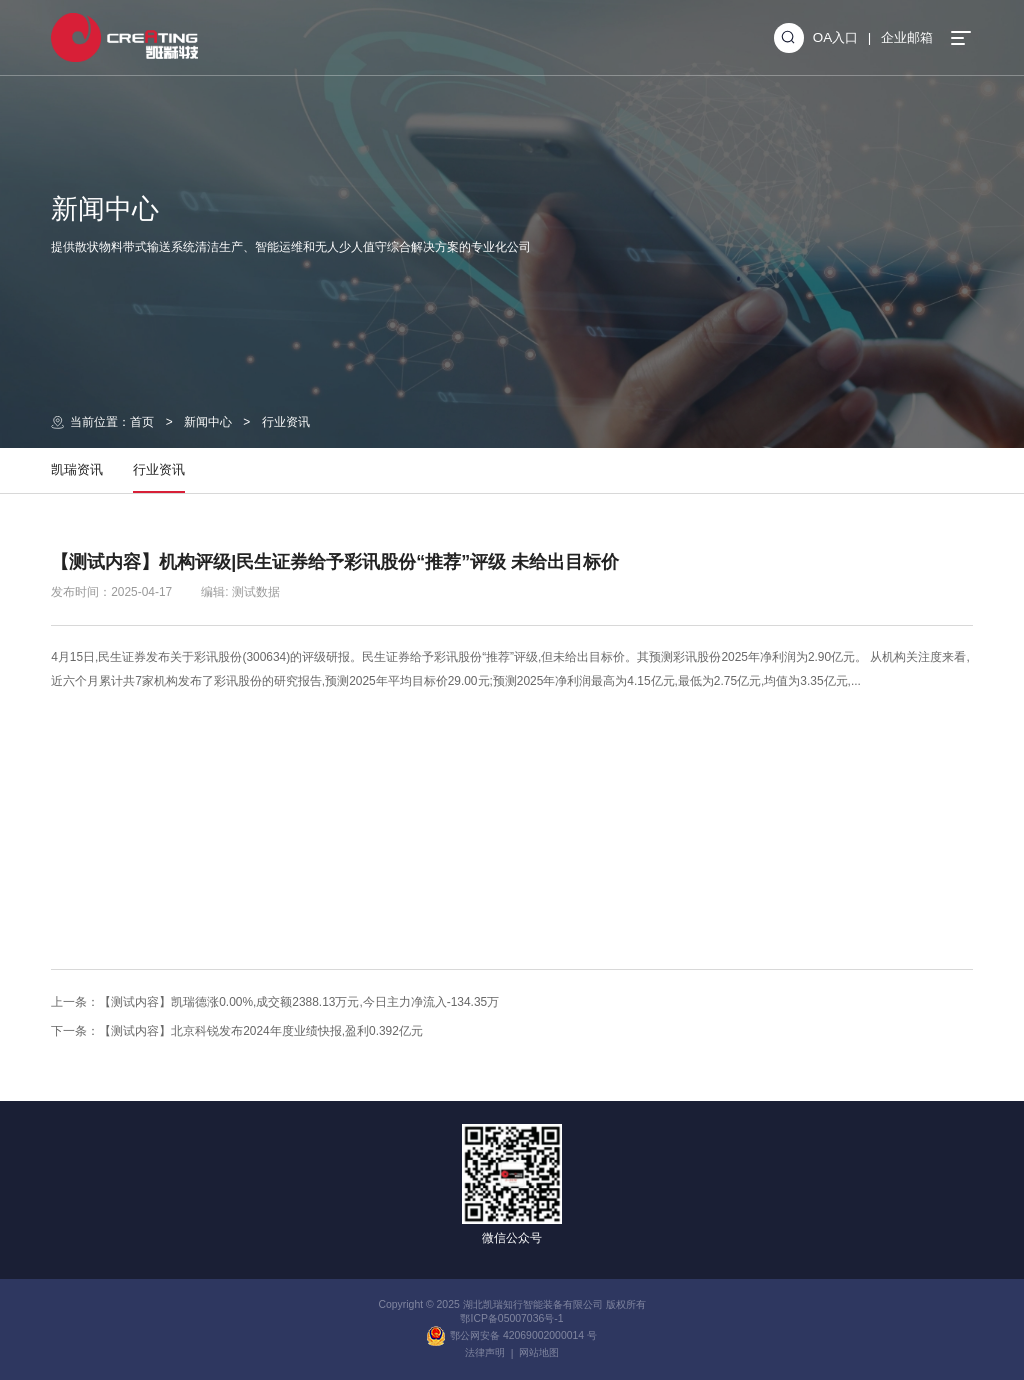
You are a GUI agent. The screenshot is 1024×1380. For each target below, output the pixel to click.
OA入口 (835, 37)
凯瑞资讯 (77, 469)
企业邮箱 (907, 37)
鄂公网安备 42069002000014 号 (512, 1335)
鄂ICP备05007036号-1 (511, 1318)
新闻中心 (208, 422)
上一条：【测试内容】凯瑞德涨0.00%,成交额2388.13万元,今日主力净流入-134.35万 (275, 1002)
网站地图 (539, 1352)
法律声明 (485, 1352)
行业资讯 (286, 422)
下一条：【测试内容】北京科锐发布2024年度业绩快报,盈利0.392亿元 (237, 1031)
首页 (142, 422)
